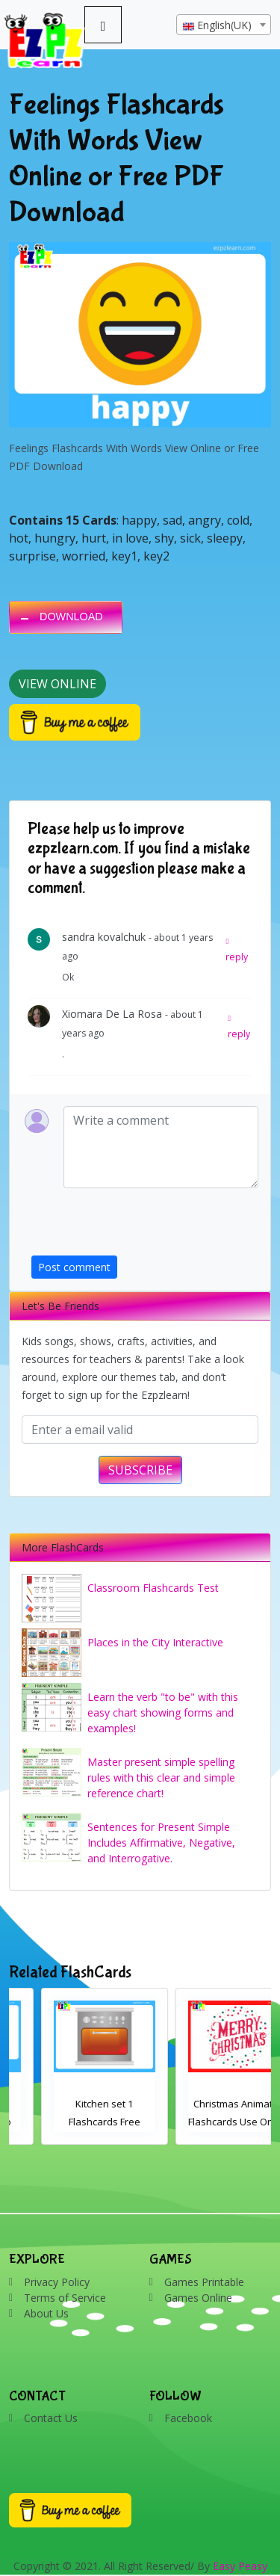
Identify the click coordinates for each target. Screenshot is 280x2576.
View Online (57, 684)
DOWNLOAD (71, 617)
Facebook (188, 2418)
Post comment (74, 1267)
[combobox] (223, 24)
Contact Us (51, 2418)
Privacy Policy (57, 2282)
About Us (46, 2313)
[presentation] (144, 1226)
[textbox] (223, 25)
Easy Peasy (240, 2566)
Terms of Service (65, 2298)
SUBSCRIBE (140, 1470)
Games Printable (204, 2282)
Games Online (198, 2298)
